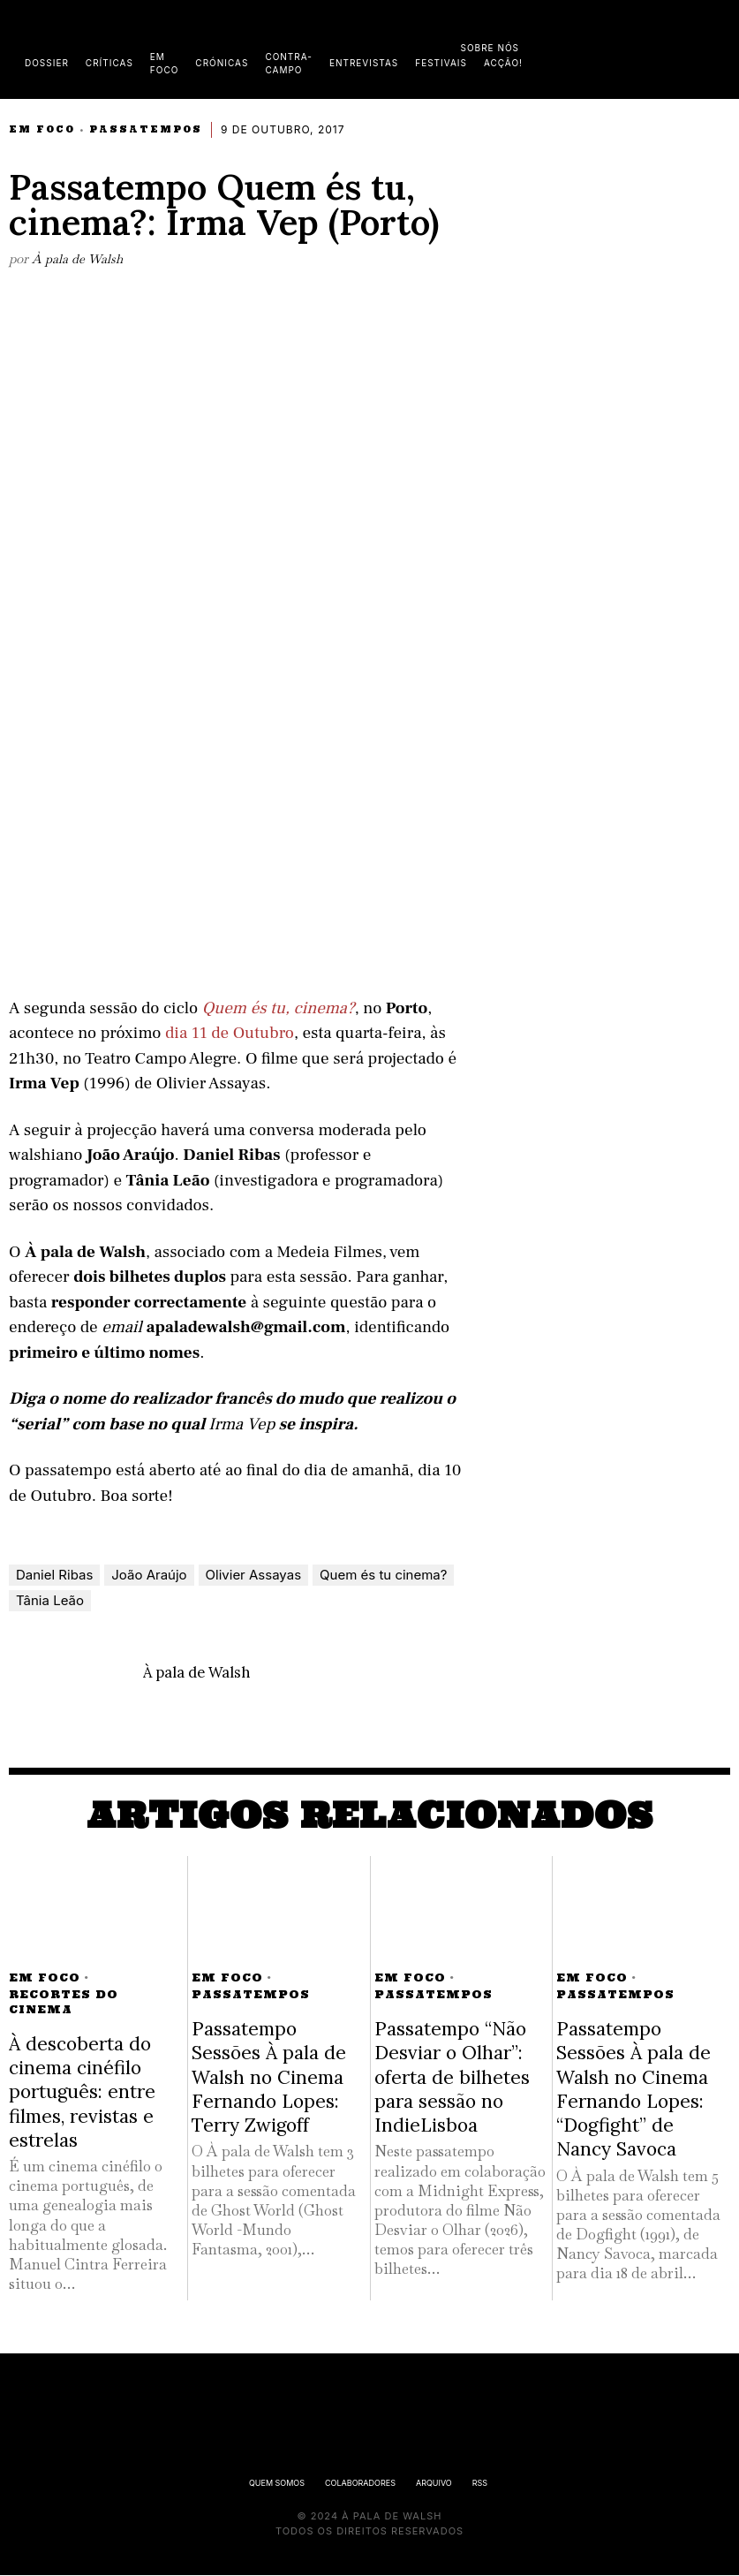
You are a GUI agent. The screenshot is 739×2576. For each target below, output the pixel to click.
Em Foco (42, 129)
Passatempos (145, 129)
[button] (721, 47)
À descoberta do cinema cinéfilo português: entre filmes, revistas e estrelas (82, 2093)
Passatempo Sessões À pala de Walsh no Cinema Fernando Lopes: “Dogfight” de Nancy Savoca (633, 2090)
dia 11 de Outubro (229, 1033)
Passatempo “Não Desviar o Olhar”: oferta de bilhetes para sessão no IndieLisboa (452, 2078)
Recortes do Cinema (63, 2003)
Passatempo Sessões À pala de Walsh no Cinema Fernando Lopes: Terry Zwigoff (269, 2078)
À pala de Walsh (78, 258)
